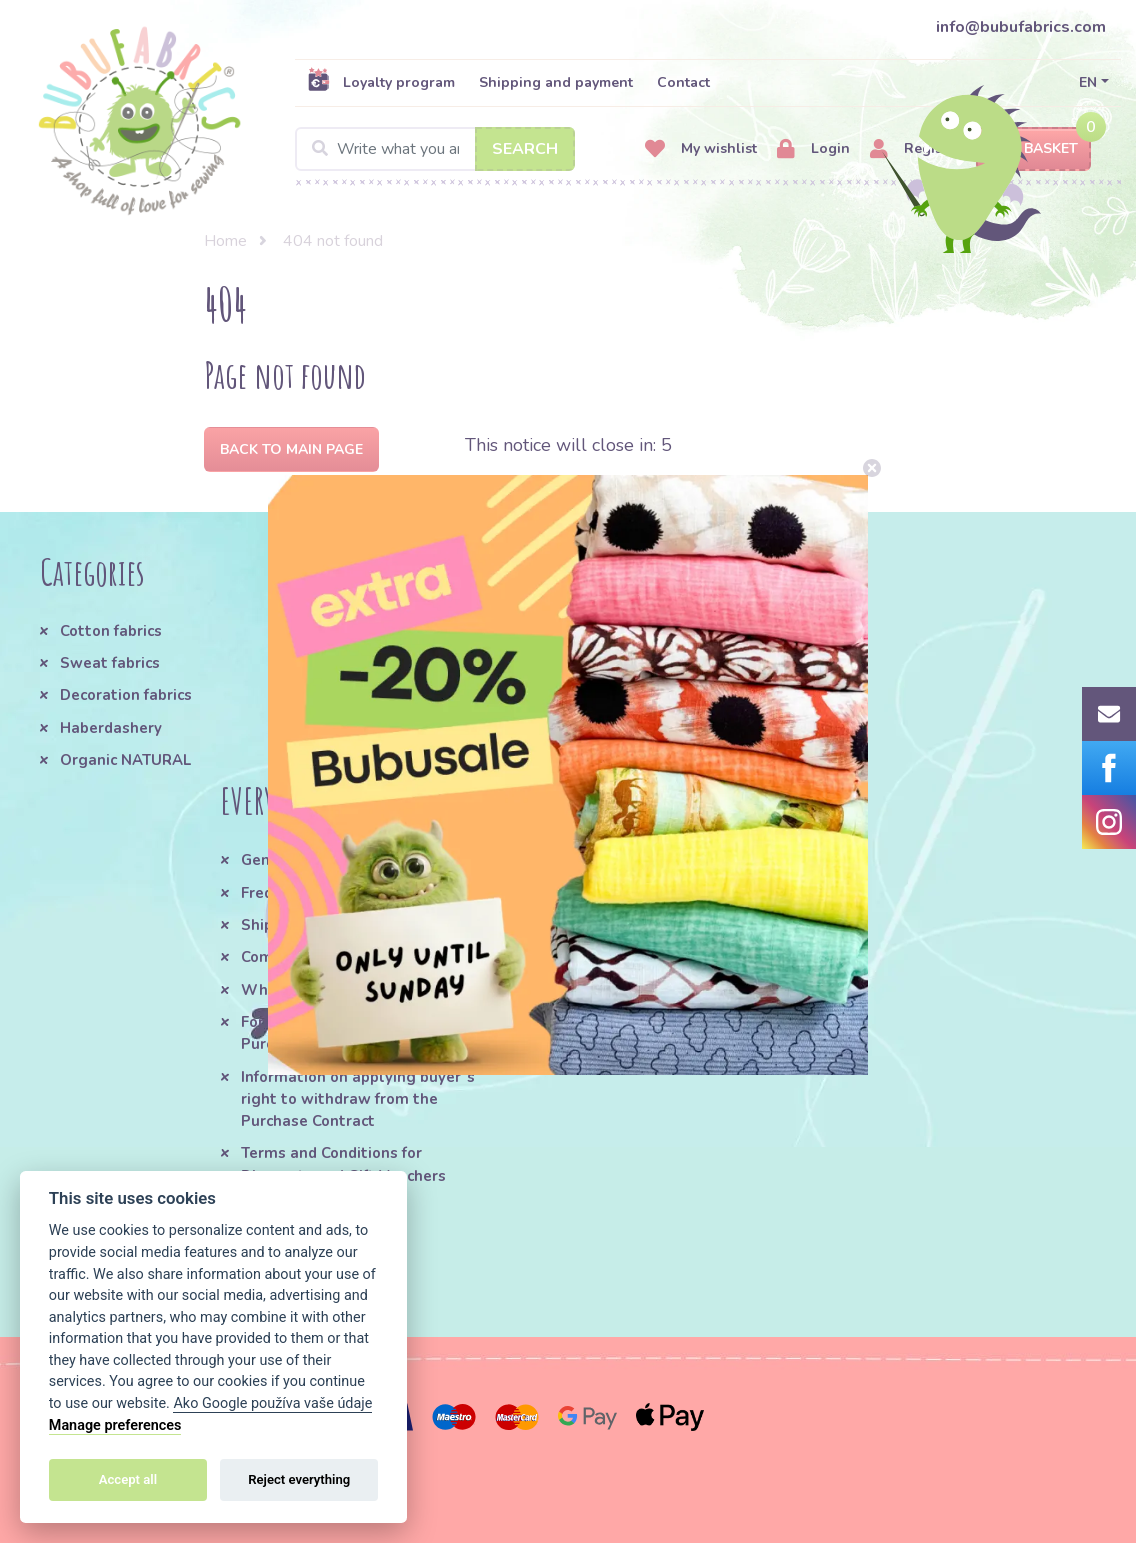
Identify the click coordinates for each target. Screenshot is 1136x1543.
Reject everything (299, 1479)
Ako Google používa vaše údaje (272, 1403)
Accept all (128, 1479)
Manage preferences (115, 1425)
